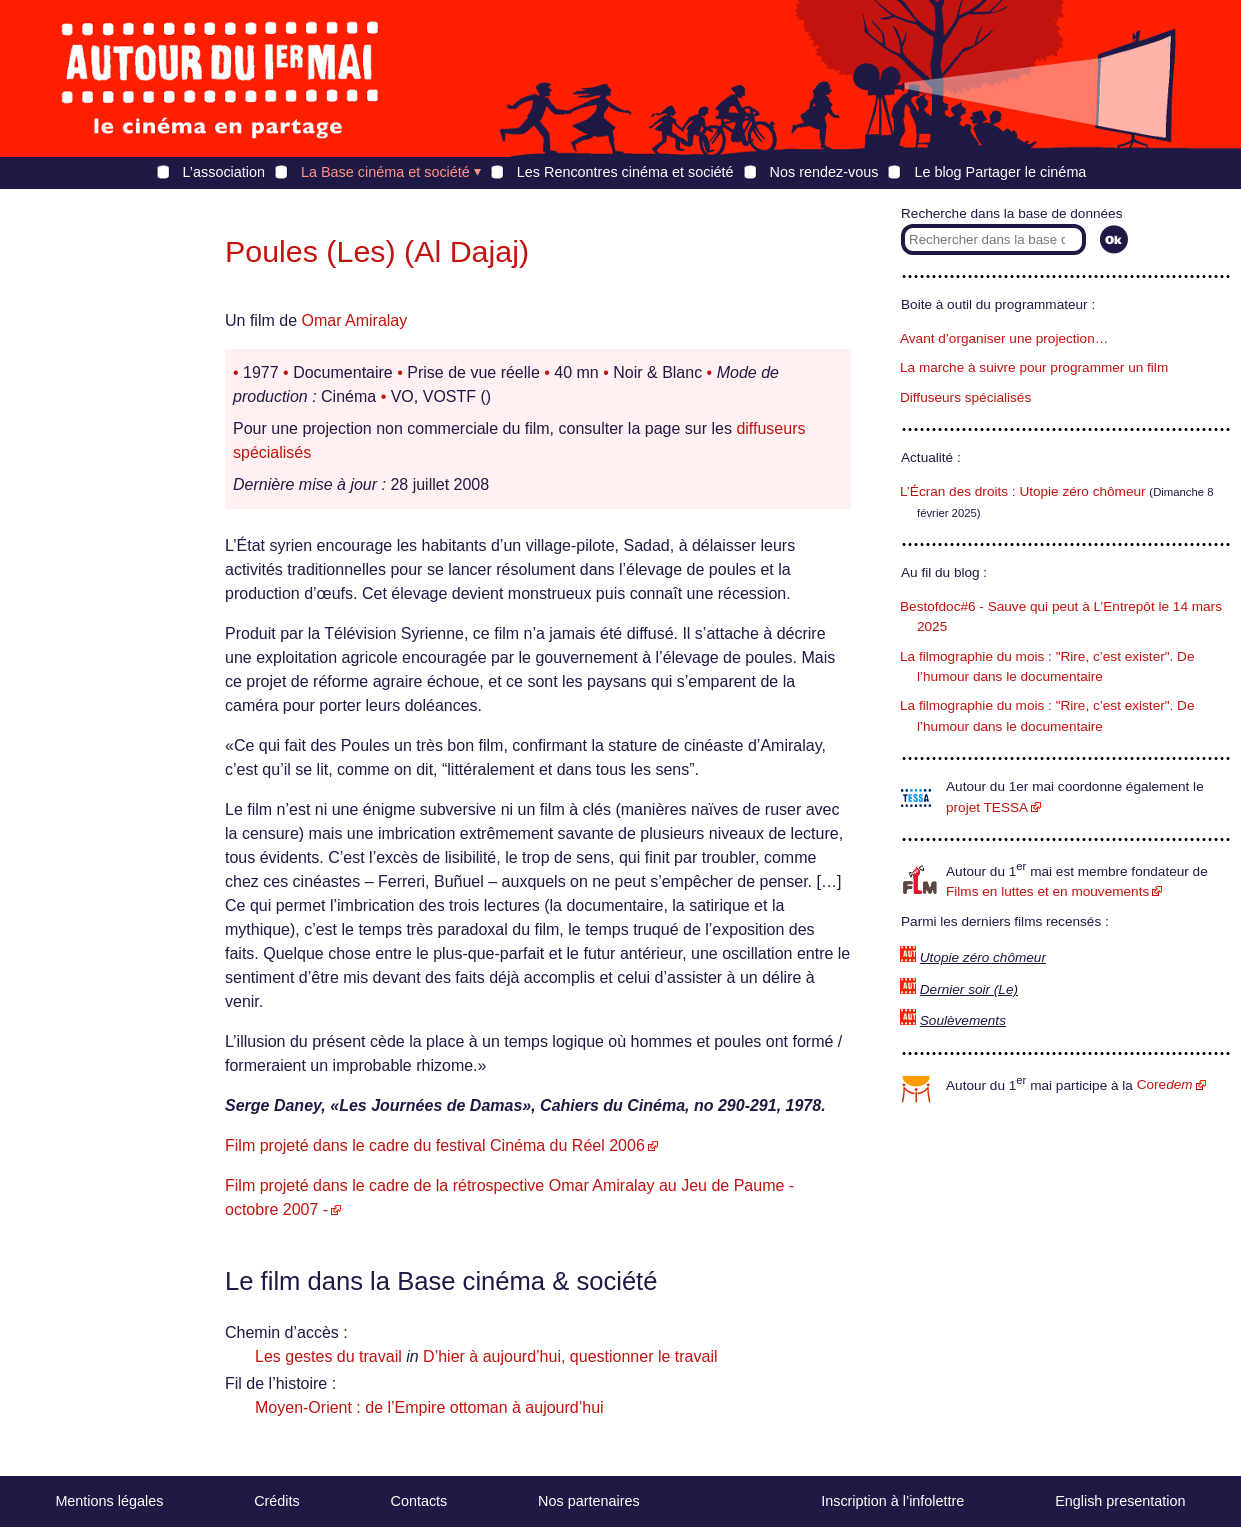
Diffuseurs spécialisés (965, 397)
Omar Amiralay (354, 320)
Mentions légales (109, 1501)
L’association (224, 172)
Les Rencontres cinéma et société (625, 172)
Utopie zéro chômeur (983, 957)
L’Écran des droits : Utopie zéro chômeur (1023, 491)
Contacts (419, 1501)
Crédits (277, 1501)
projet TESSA (987, 807)
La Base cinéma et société (385, 172)
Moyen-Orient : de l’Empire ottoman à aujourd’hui (429, 1407)
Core (1165, 1084)
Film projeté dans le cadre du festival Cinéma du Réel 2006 (435, 1145)
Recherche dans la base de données (1011, 213)
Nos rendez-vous (824, 172)
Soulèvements (963, 1020)
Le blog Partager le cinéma (1000, 172)
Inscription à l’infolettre (892, 1501)
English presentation (1120, 1501)
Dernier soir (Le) (969, 989)
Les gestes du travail (328, 1356)
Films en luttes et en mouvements (1047, 891)
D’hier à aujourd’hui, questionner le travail (570, 1356)
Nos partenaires (589, 1501)
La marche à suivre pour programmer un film (1034, 367)
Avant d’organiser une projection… (1004, 338)
